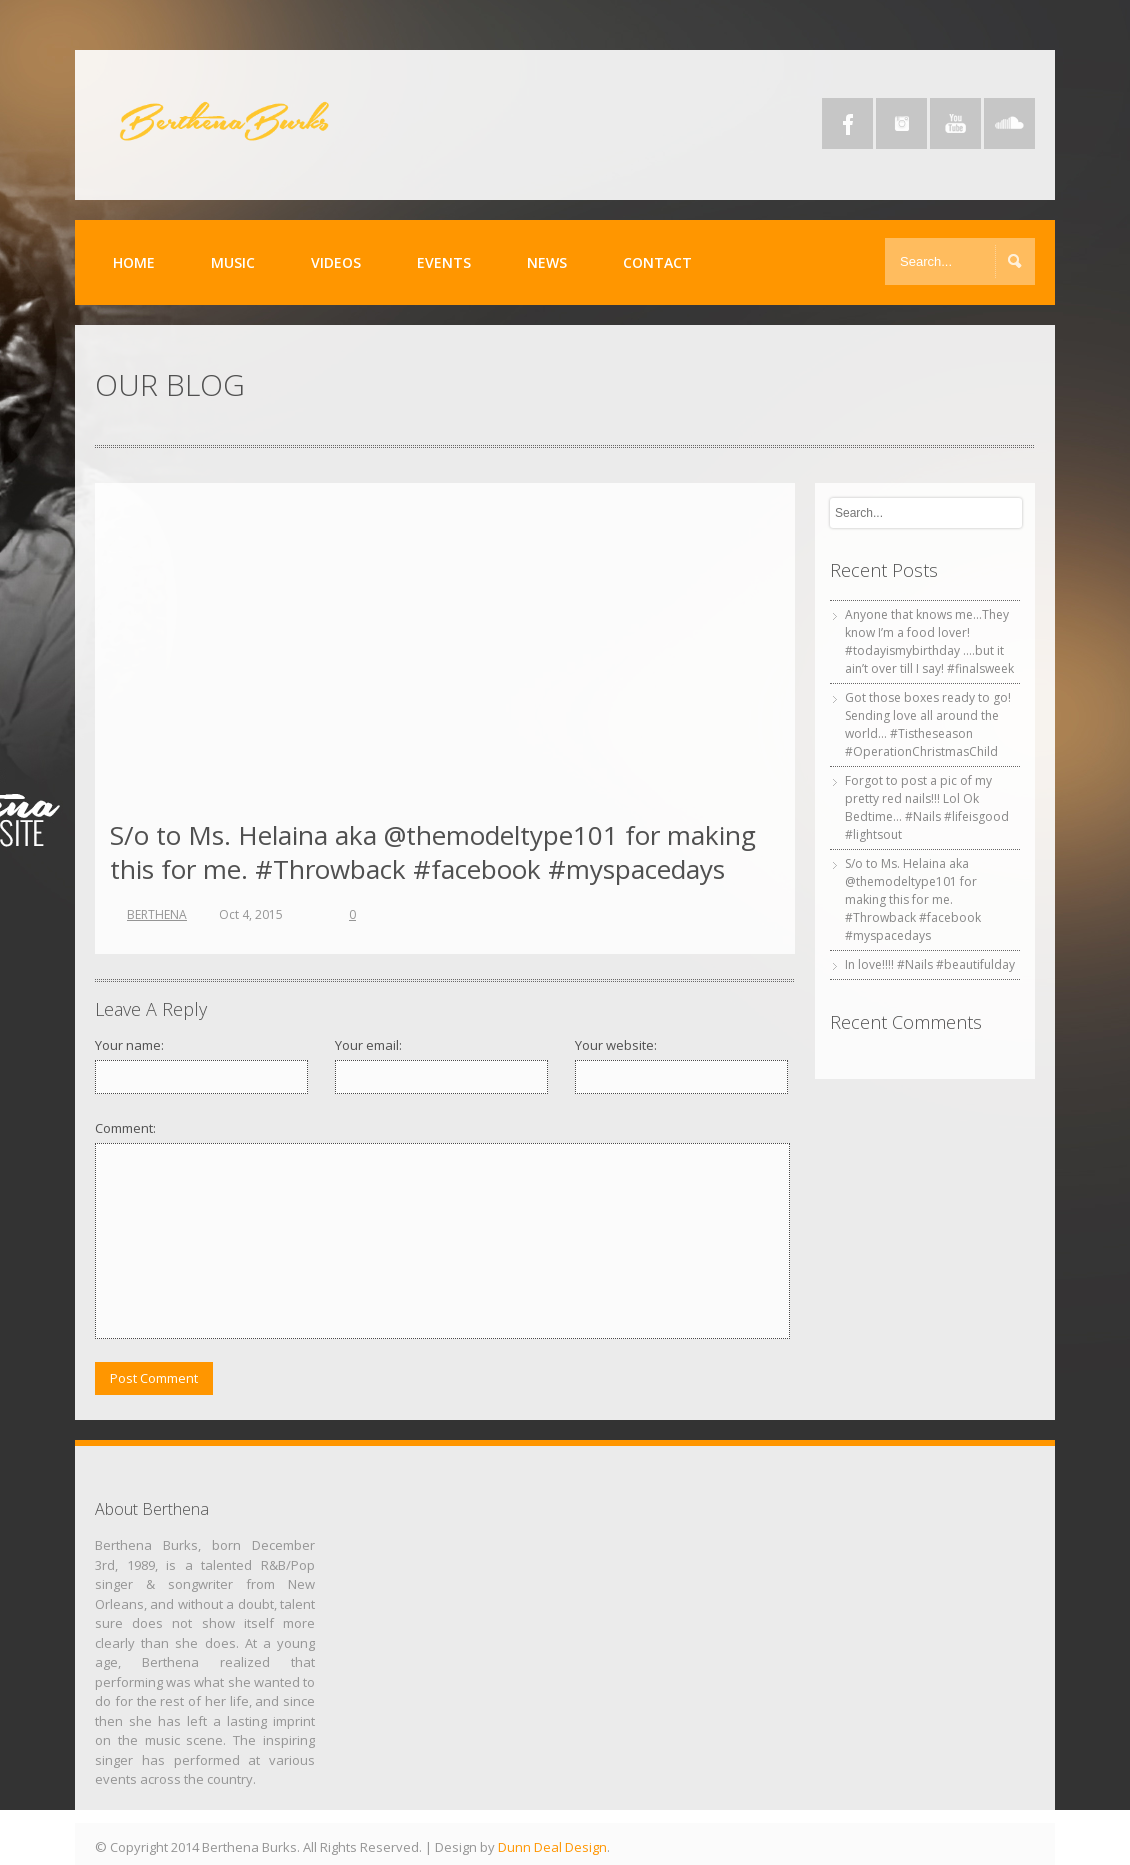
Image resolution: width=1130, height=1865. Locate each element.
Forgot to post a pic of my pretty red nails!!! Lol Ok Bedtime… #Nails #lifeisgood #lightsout (927, 807)
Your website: (616, 1045)
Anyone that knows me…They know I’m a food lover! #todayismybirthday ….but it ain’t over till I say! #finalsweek (929, 641)
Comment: (125, 1128)
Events (444, 262)
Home (134, 262)
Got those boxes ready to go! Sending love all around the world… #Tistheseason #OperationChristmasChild (928, 724)
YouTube (955, 123)
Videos (336, 262)
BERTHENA (157, 914)
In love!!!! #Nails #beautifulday (930, 964)
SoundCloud (1009, 123)
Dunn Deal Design (552, 1847)
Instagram (901, 123)
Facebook (847, 123)
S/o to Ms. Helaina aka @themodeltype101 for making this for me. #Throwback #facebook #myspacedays (433, 852)
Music (233, 262)
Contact (657, 262)
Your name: (129, 1045)
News (547, 262)
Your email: (368, 1045)
